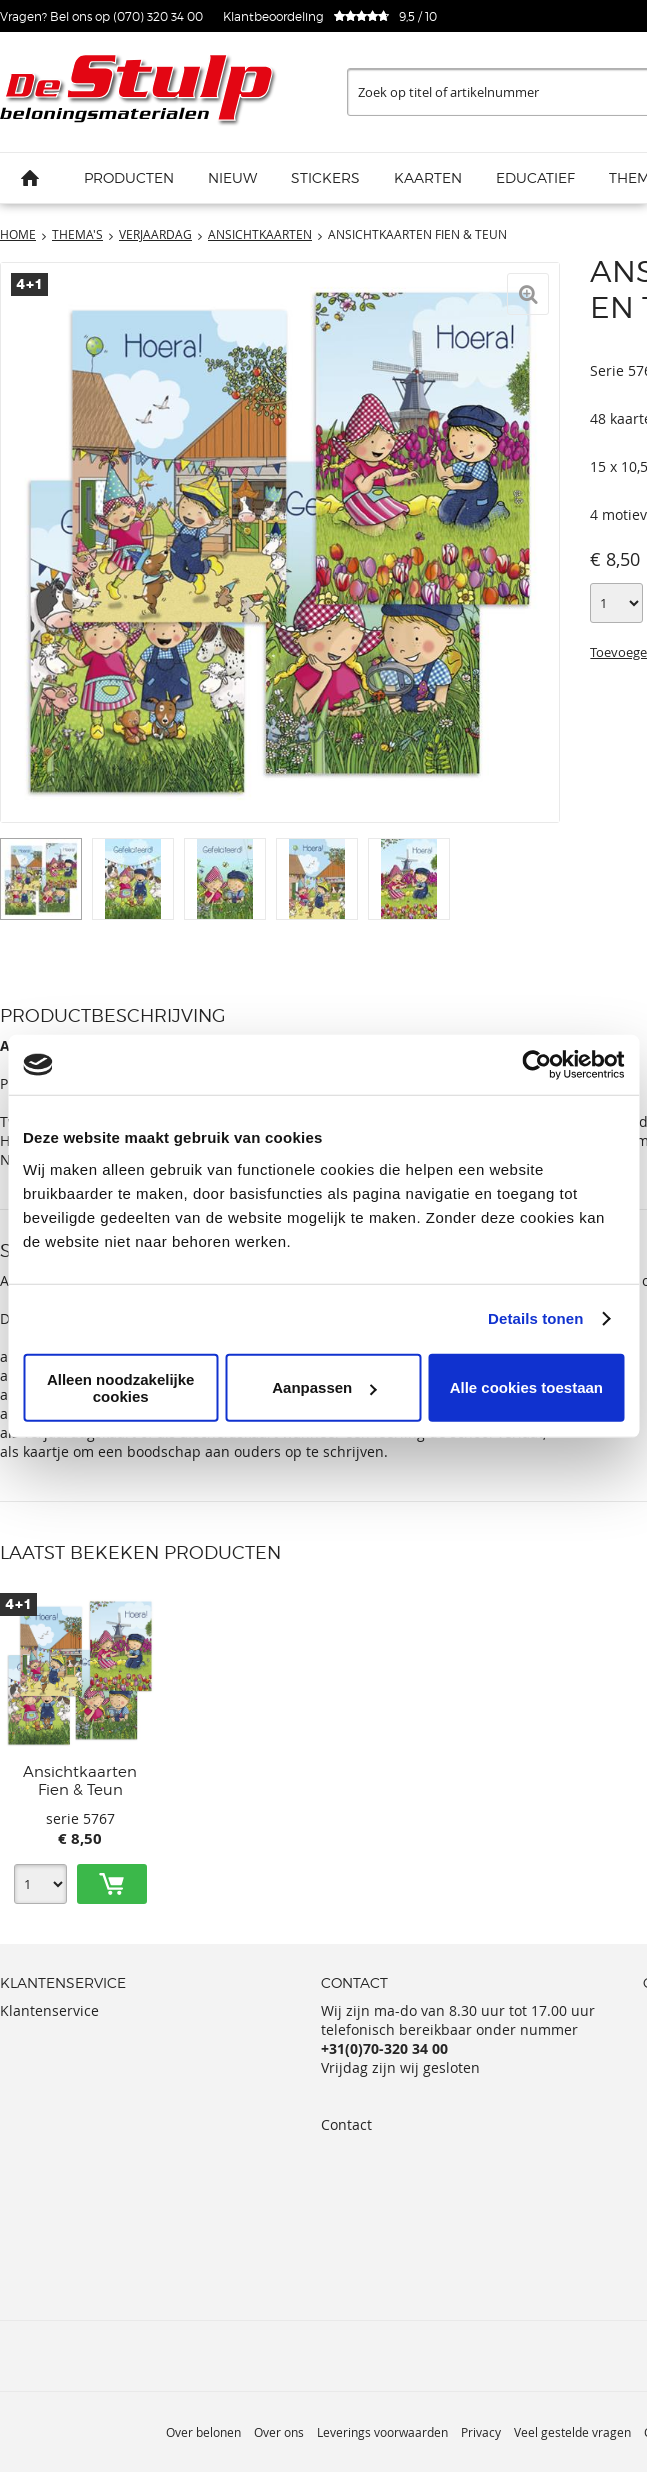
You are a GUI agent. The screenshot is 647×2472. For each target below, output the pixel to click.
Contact (346, 2124)
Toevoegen (112, 1884)
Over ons (279, 2432)
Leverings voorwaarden (382, 2432)
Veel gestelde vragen (572, 2432)
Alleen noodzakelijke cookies (121, 1387)
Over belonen (203, 2432)
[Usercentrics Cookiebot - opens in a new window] (536, 1065)
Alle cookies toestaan (526, 1387)
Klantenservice (49, 2010)
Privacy (481, 2432)
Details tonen (535, 1318)
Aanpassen (324, 1387)
